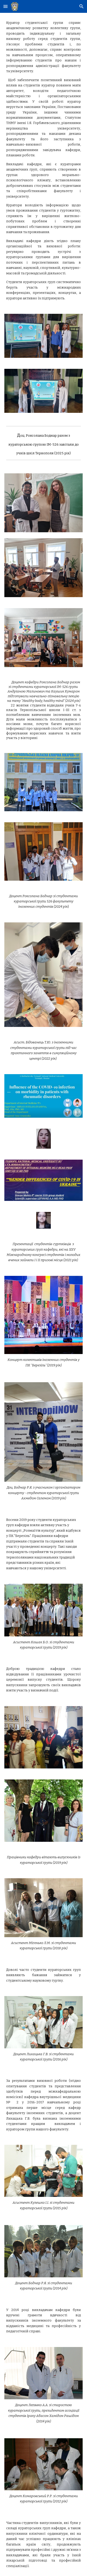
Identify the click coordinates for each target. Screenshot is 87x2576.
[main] (43, 160)
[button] (5, 6)
